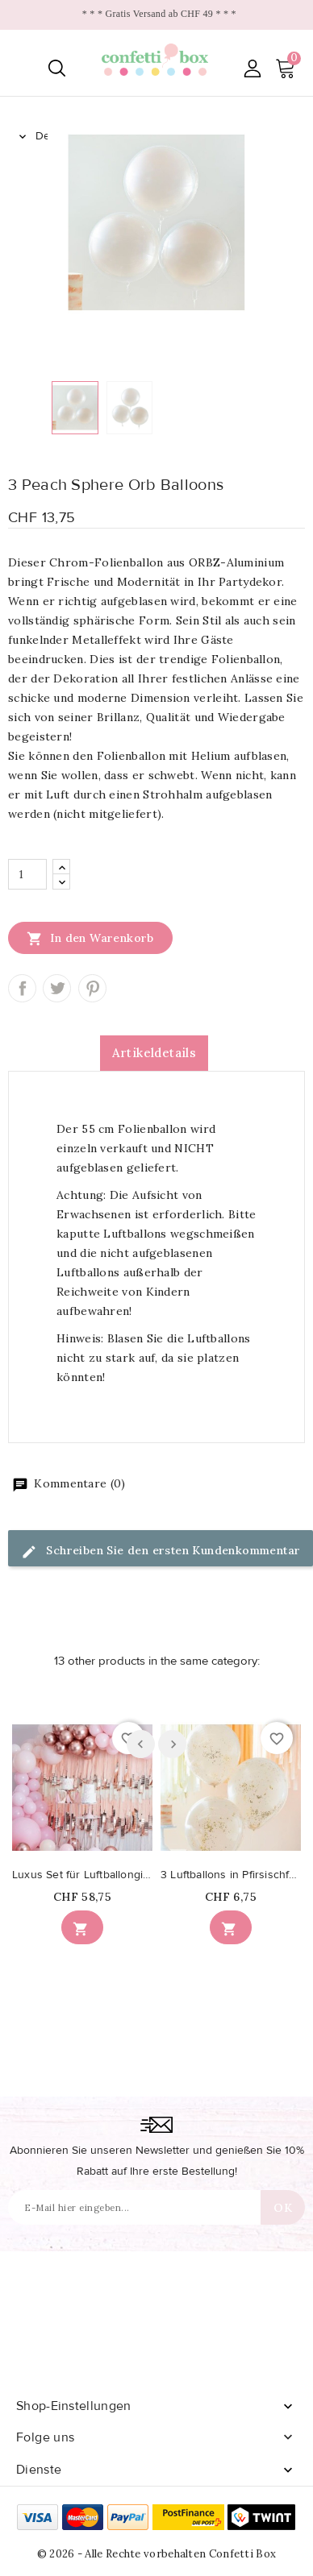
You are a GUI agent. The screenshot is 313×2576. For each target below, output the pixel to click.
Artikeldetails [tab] (154, 1052)
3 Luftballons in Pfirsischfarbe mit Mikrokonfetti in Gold (231, 1875)
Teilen (22, 988)
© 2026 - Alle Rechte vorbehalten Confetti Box (157, 2554)
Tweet (57, 988)
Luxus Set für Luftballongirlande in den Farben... (82, 1875)
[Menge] (27, 874)
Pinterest (92, 988)
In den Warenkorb (90, 938)
